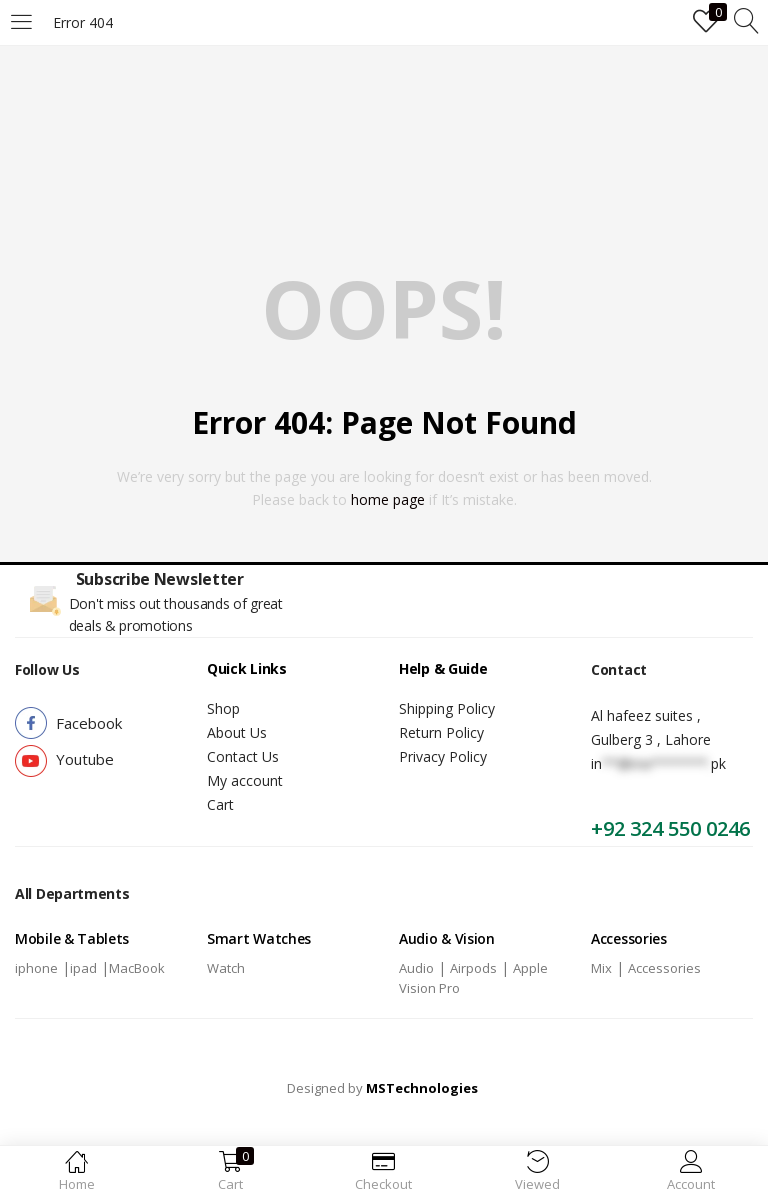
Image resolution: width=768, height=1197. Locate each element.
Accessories (664, 968)
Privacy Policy (443, 756)
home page (388, 499)
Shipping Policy (447, 708)
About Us (237, 732)
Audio (416, 968)
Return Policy (441, 732)
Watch (226, 968)
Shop (223, 708)
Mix (601, 968)
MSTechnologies (422, 1088)
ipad (83, 968)
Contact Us (243, 756)
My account (245, 780)
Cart (220, 804)
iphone (36, 968)
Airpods (473, 968)
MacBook (137, 968)
